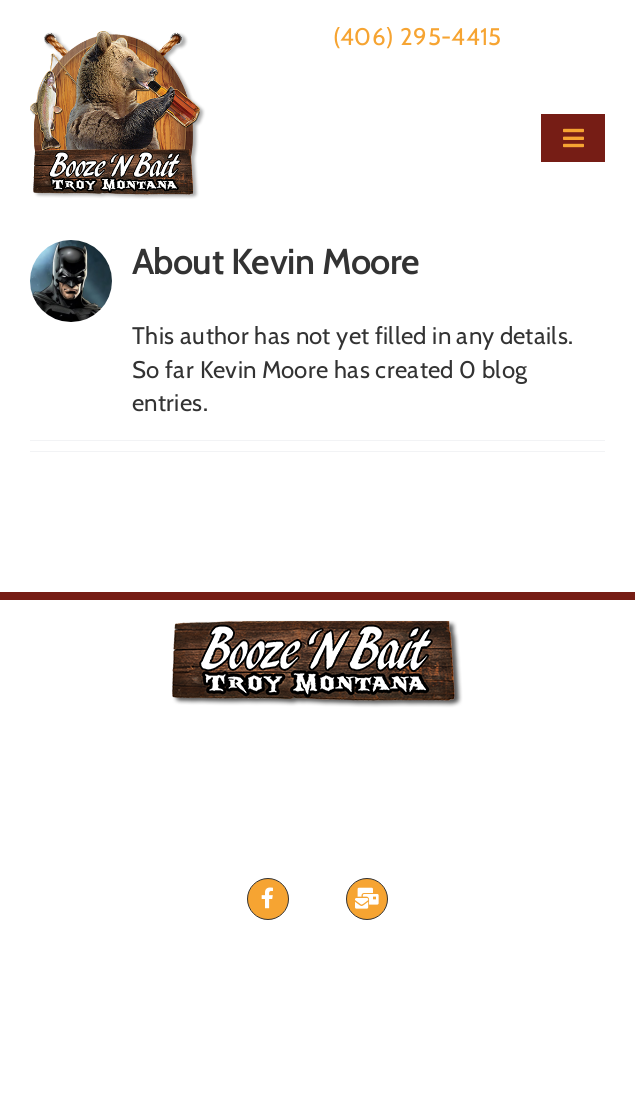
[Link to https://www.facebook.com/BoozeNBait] (268, 899)
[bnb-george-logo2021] (118, 41)
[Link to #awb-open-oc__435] (367, 899)
